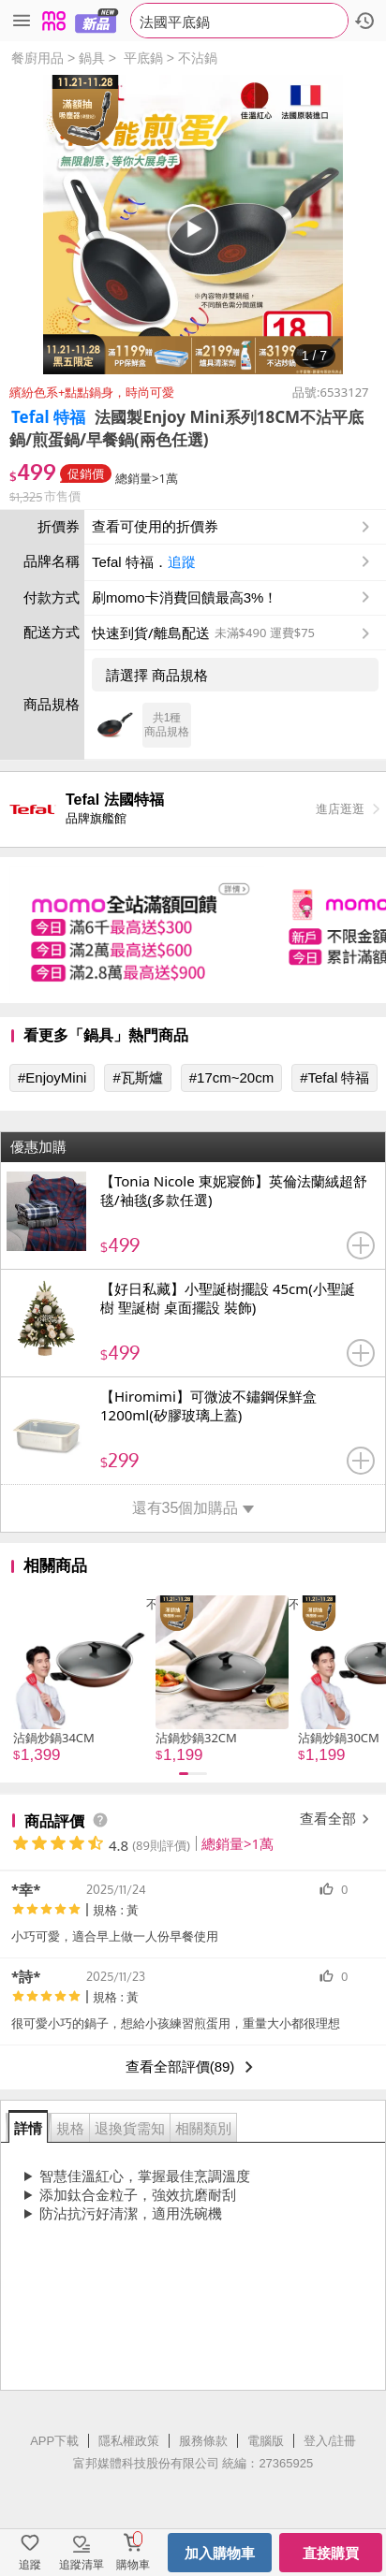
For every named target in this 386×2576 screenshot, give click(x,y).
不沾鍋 (197, 58)
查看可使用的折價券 (233, 526)
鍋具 (92, 58)
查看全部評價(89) (193, 2067)
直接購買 (331, 2553)
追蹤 (182, 562)
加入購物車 (220, 2553)
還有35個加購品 (193, 1508)
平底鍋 (143, 58)
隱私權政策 (128, 2441)
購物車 (133, 2564)
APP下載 (54, 2441)
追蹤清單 (81, 2564)
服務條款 (203, 2441)
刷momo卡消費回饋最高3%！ (184, 597)
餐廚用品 (37, 58)
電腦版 (265, 2441)
